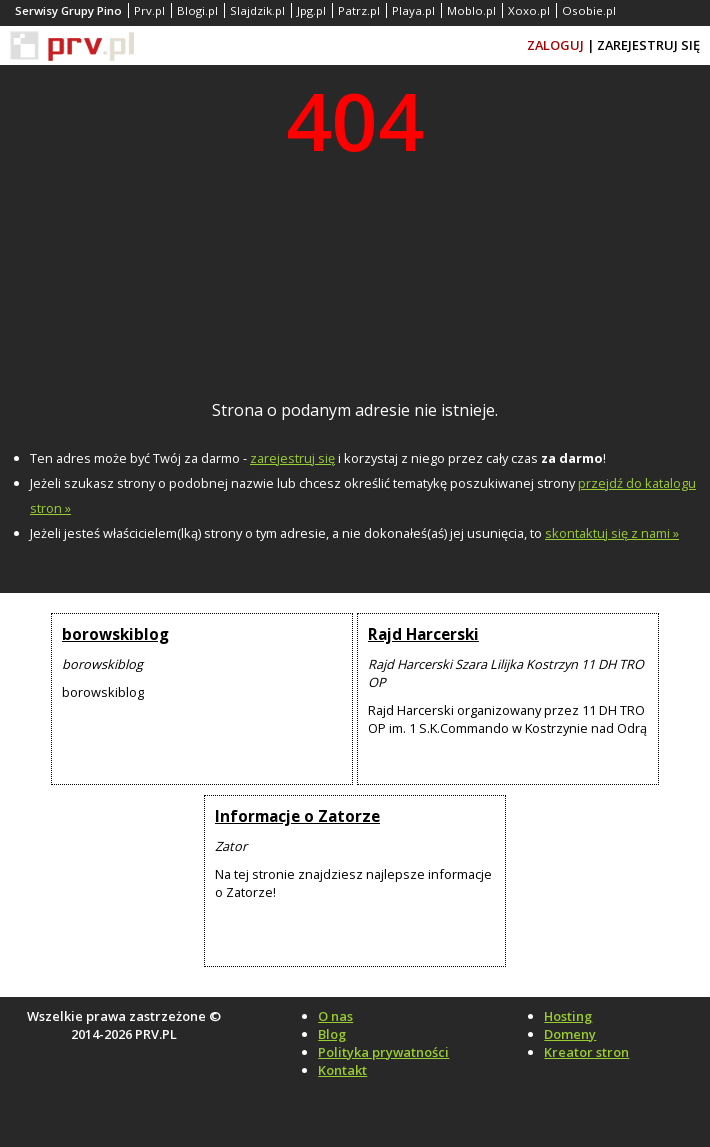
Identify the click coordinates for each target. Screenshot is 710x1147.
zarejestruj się (292, 458)
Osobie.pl (589, 10)
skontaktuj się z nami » (612, 533)
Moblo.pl (471, 10)
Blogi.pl (197, 10)
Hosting (568, 1016)
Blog (332, 1034)
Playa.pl (413, 10)
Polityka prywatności (383, 1052)
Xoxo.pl (529, 10)
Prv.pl (149, 10)
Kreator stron (586, 1052)
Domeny (570, 1034)
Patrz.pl (359, 10)
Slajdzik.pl (257, 10)
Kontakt (342, 1070)
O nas (335, 1016)
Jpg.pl (311, 10)
